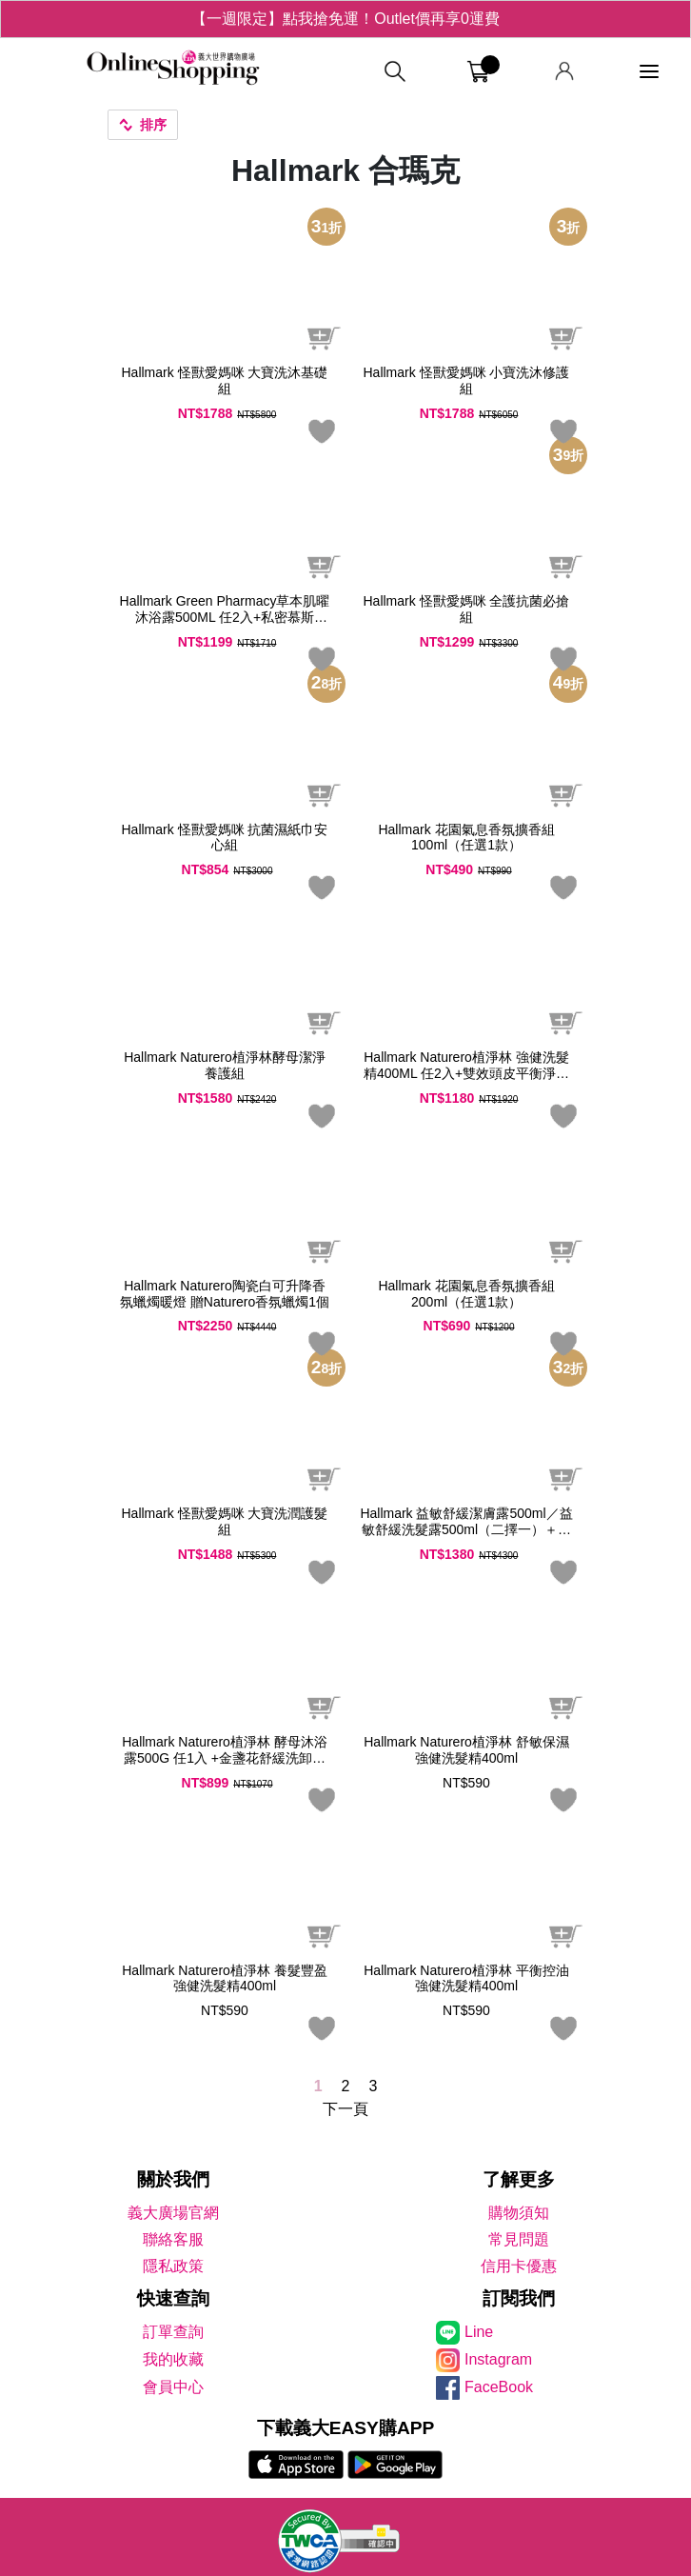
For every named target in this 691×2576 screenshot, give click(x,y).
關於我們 (173, 2179)
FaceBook (498, 2387)
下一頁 (345, 2109)
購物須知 (518, 2213)
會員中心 (173, 2387)
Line (478, 2332)
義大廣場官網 (173, 2213)
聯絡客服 (173, 2239)
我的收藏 (173, 2359)
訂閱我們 (519, 2298)
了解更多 (519, 2179)
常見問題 (518, 2239)
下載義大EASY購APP (346, 2428)
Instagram (498, 2359)
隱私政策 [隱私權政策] (173, 2266)
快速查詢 (173, 2298)
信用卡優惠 (519, 2266)
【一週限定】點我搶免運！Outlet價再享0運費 (345, 18)
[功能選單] (649, 72)
